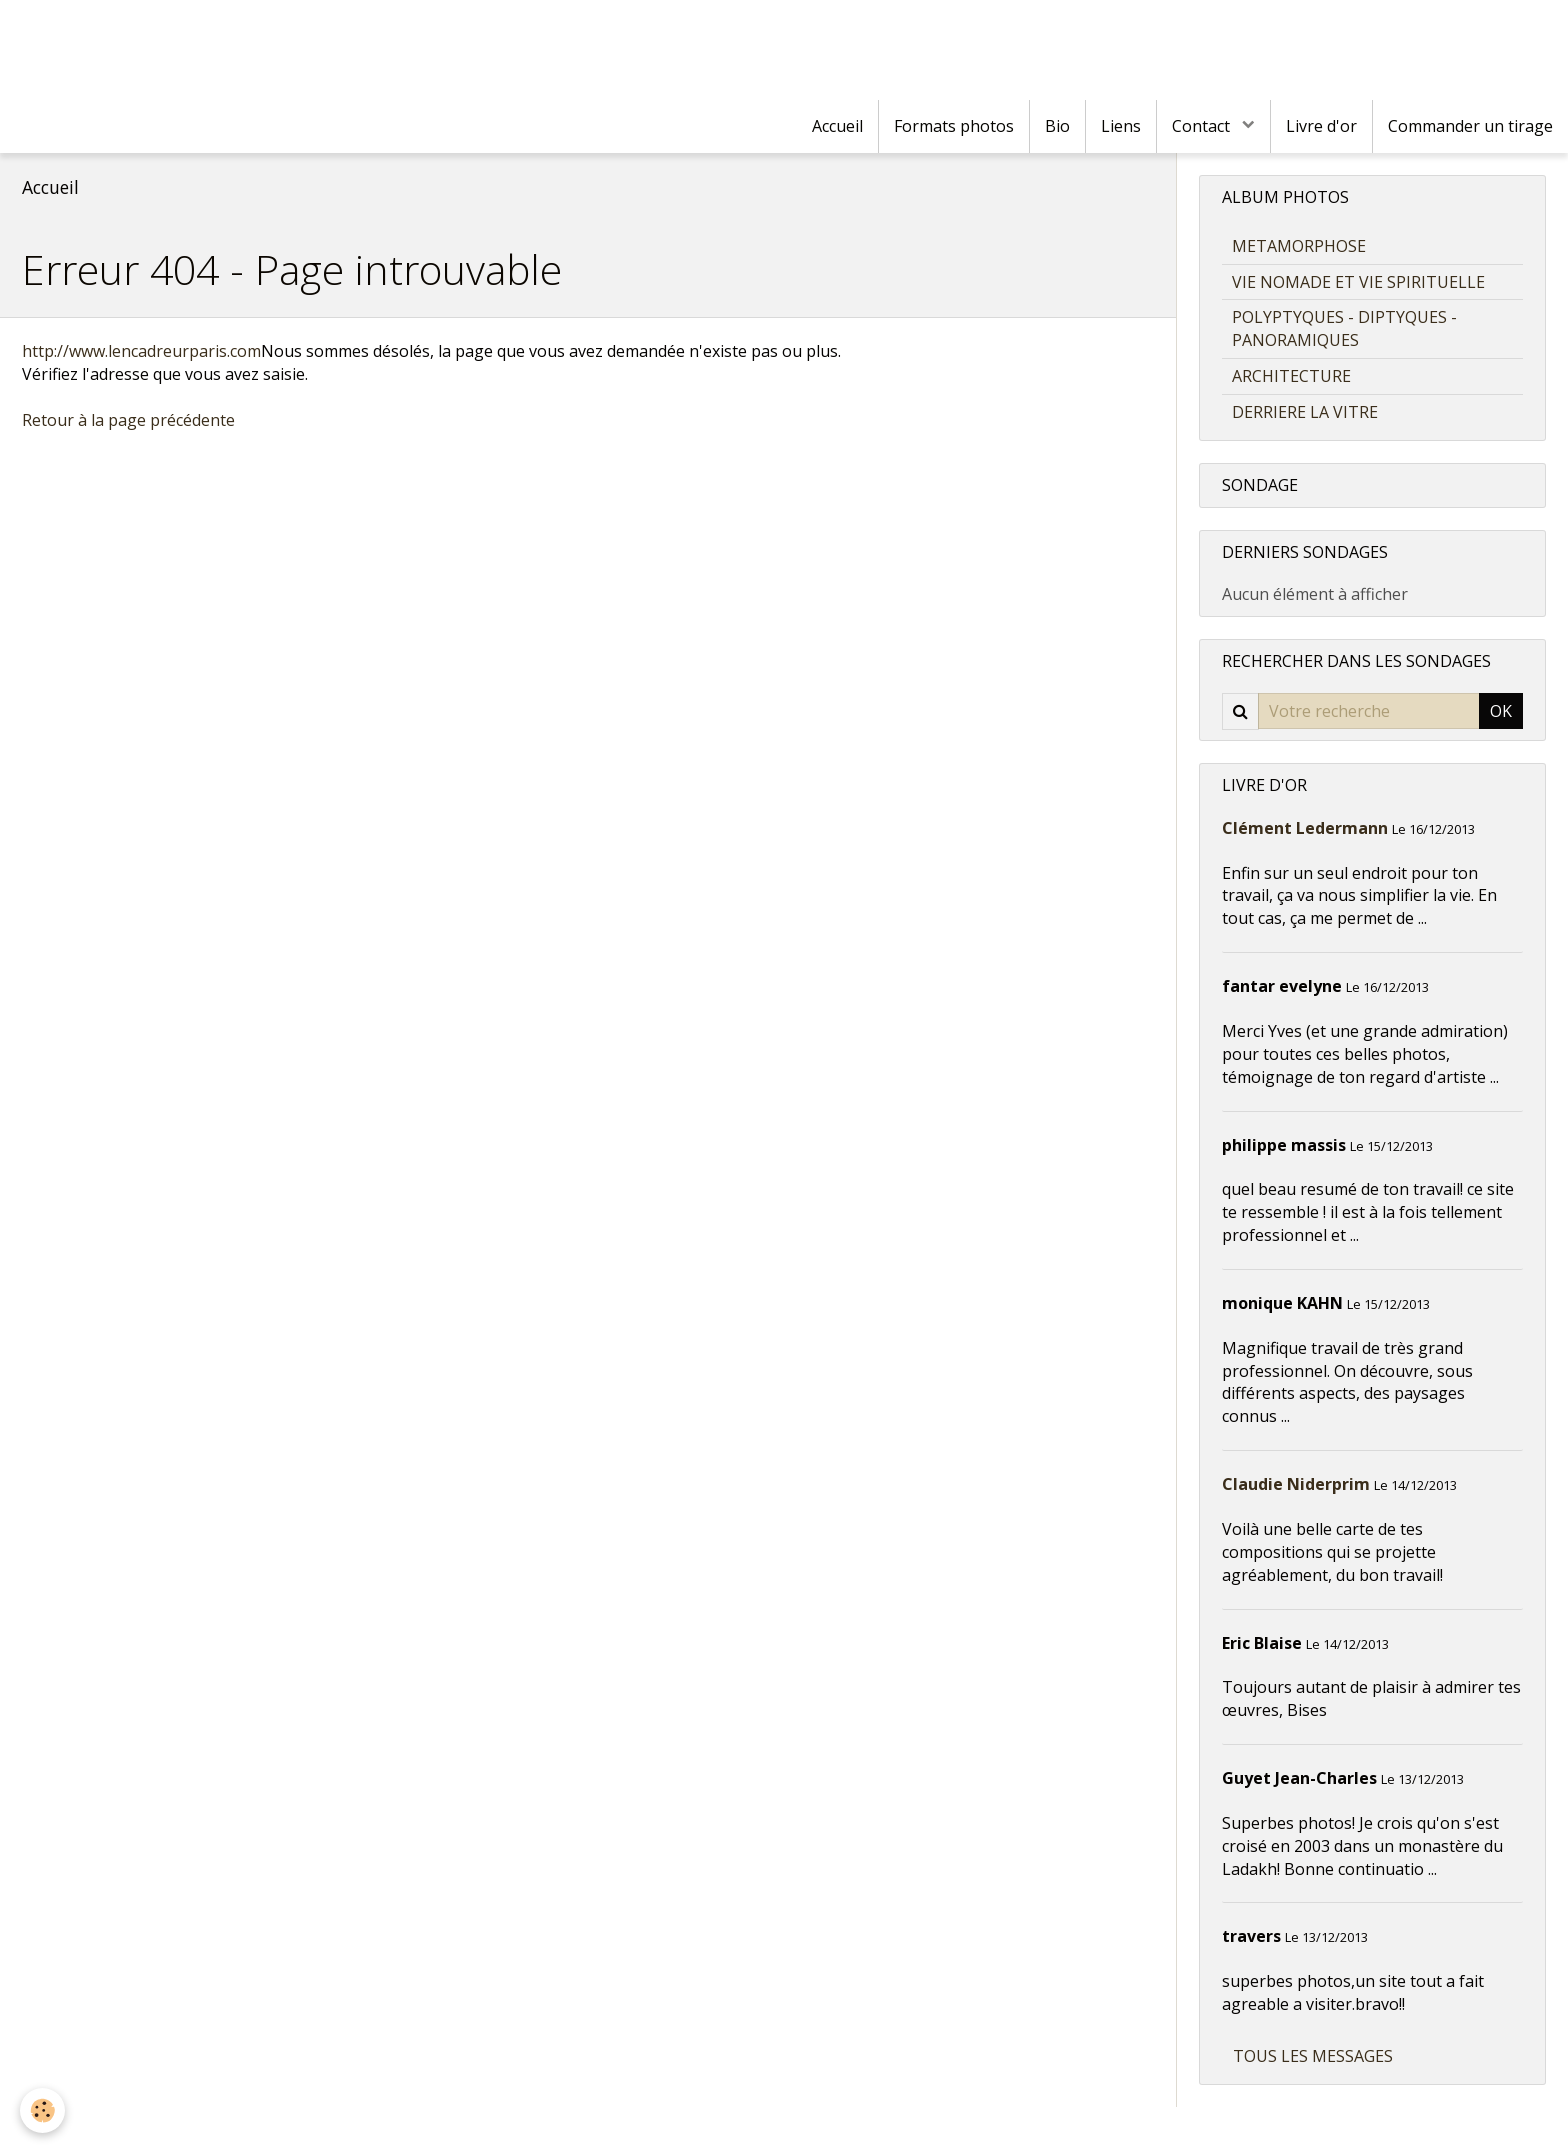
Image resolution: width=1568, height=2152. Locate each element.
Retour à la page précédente (128, 420)
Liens (1121, 126)
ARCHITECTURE (1291, 376)
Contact (1203, 126)
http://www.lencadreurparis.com (141, 351)
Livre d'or (1321, 126)
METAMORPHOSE (1299, 246)
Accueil (837, 126)
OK (1501, 711)
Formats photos (954, 126)
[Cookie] (42, 2110)
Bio (1057, 126)
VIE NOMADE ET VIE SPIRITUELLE (1358, 282)
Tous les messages (1313, 2056)
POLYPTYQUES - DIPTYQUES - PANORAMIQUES (1344, 328)
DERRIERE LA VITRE (1305, 412)
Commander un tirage (1470, 126)
